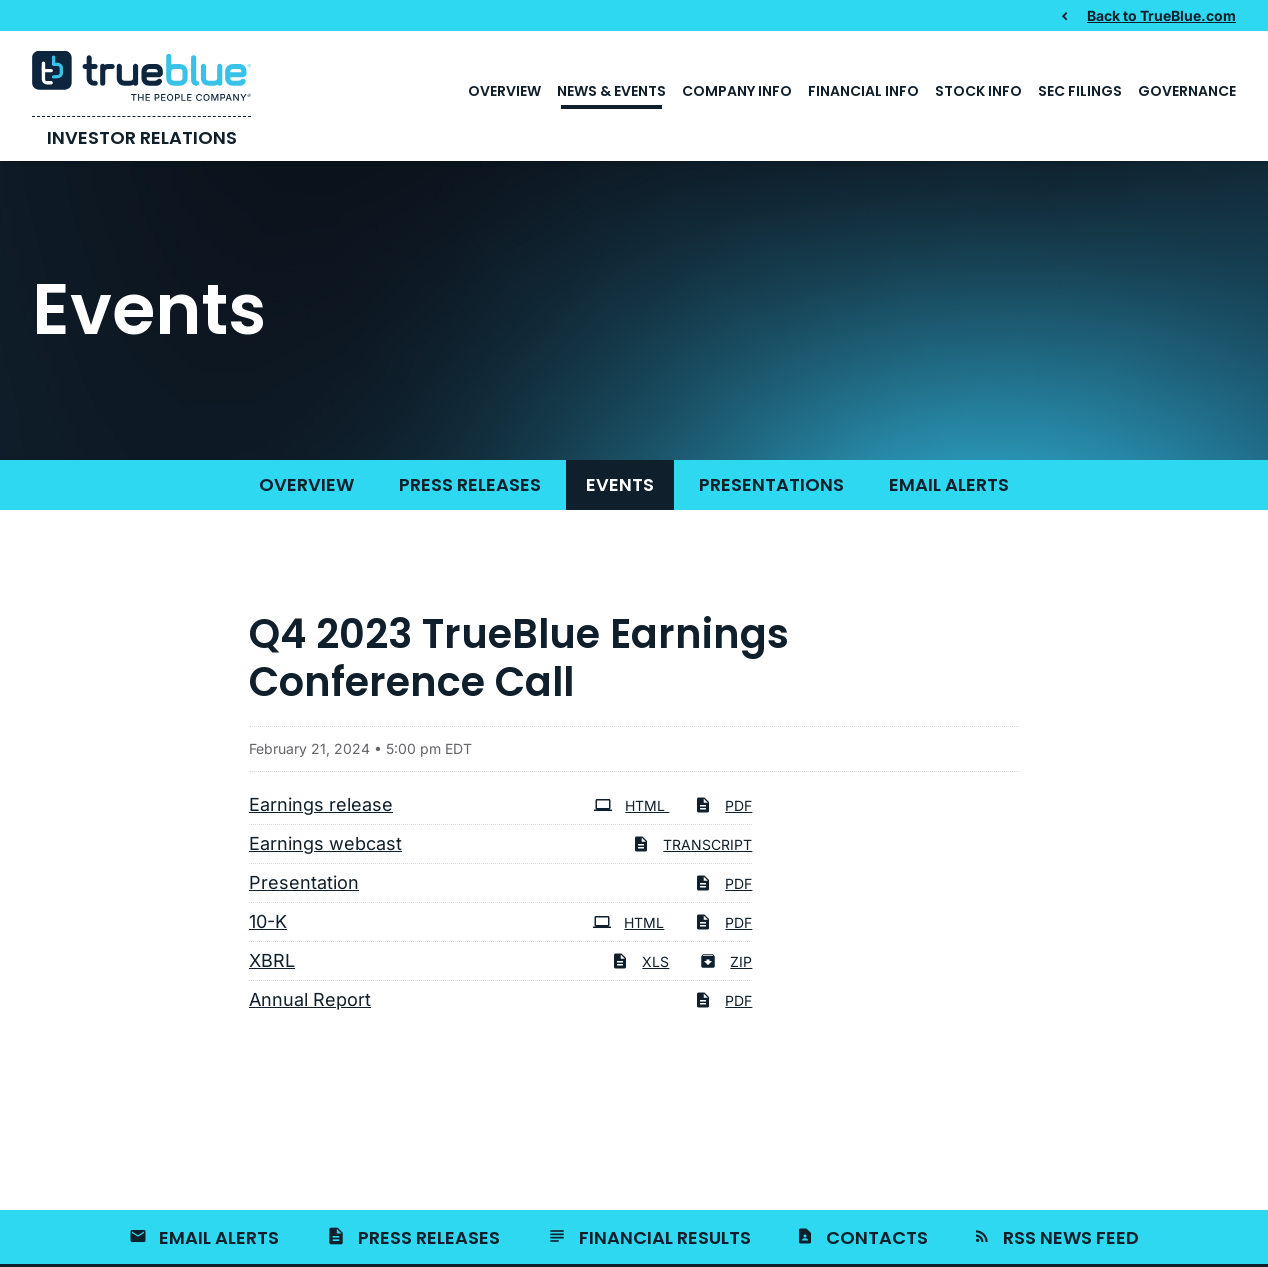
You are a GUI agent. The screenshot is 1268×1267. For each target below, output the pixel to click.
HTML (631, 805)
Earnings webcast (325, 843)
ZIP (725, 961)
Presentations (771, 484)
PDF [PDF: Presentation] (723, 883)
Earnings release (321, 804)
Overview (504, 91)
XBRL (272, 960)
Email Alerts (949, 484)
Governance (1187, 91)
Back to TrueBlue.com (1161, 15)
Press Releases (470, 484)
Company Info (737, 91)
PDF (723, 805)
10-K (268, 921)
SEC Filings (1080, 91)
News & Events (611, 91)
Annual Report (310, 999)
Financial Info (863, 91)
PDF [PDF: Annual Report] (723, 1000)
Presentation (304, 882)
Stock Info (978, 91)
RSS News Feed (1071, 1237)
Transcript (692, 844)
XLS (640, 961)
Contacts (877, 1237)
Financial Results (665, 1237)
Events (620, 484)
